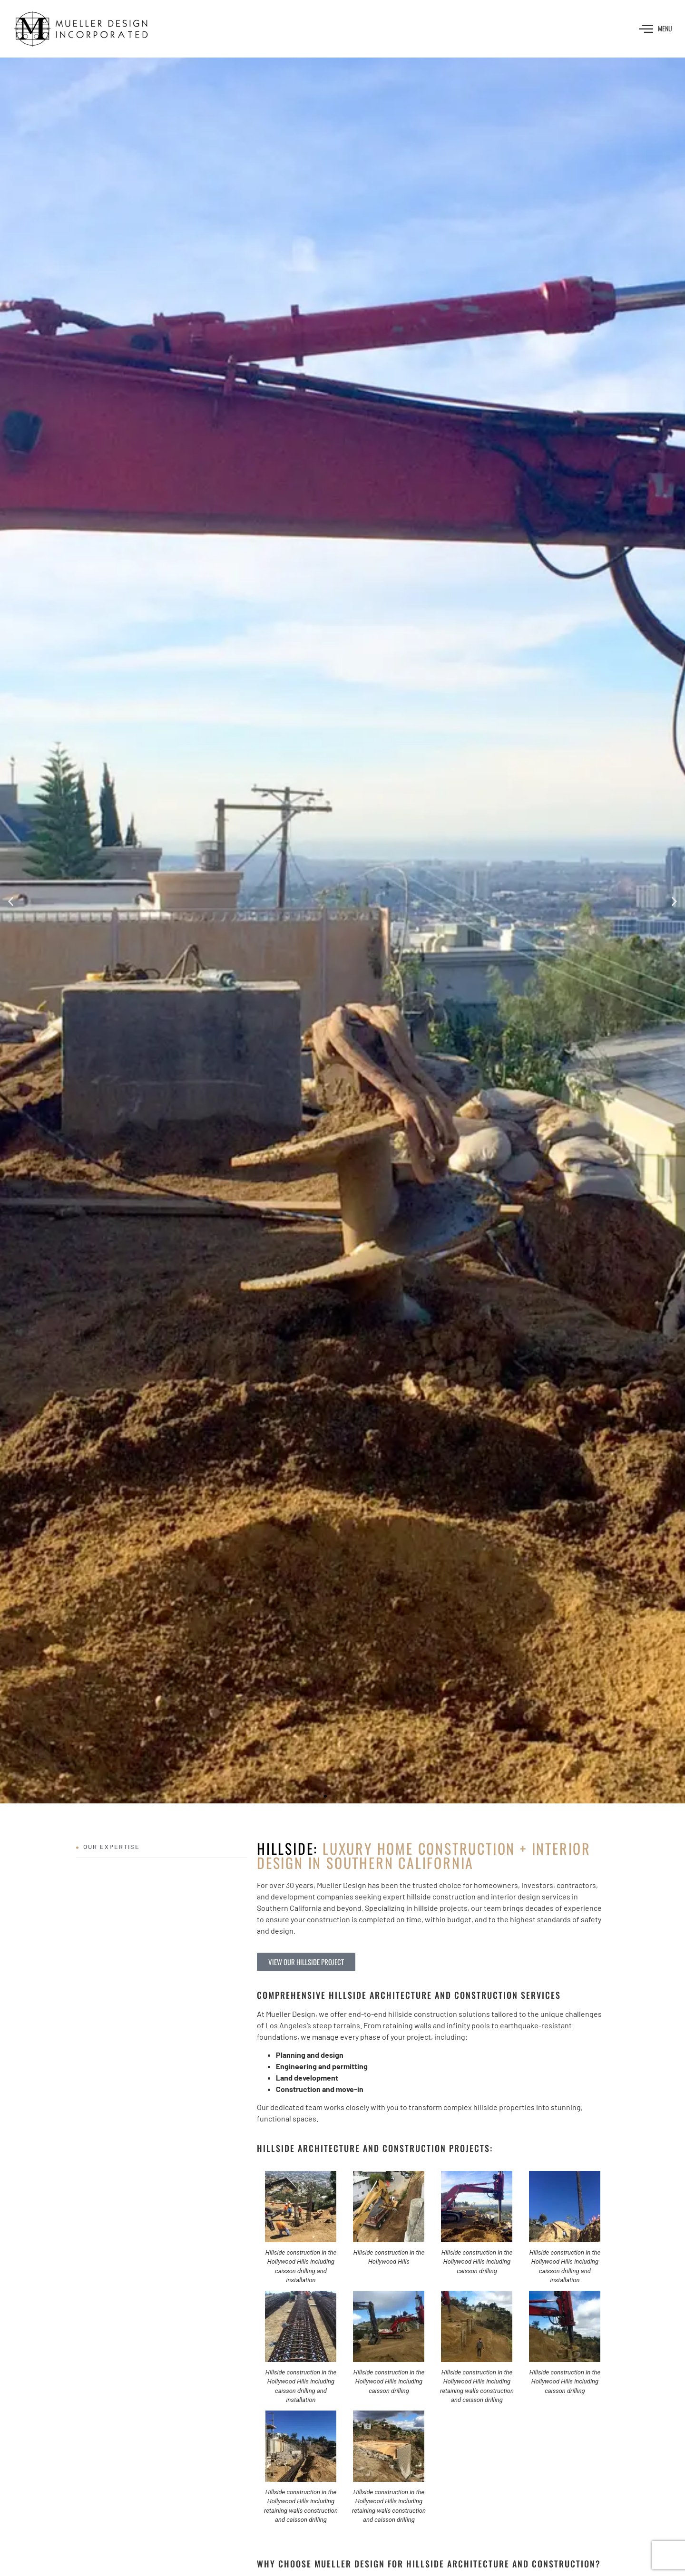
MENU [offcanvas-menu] (655, 28)
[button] (11, 902)
